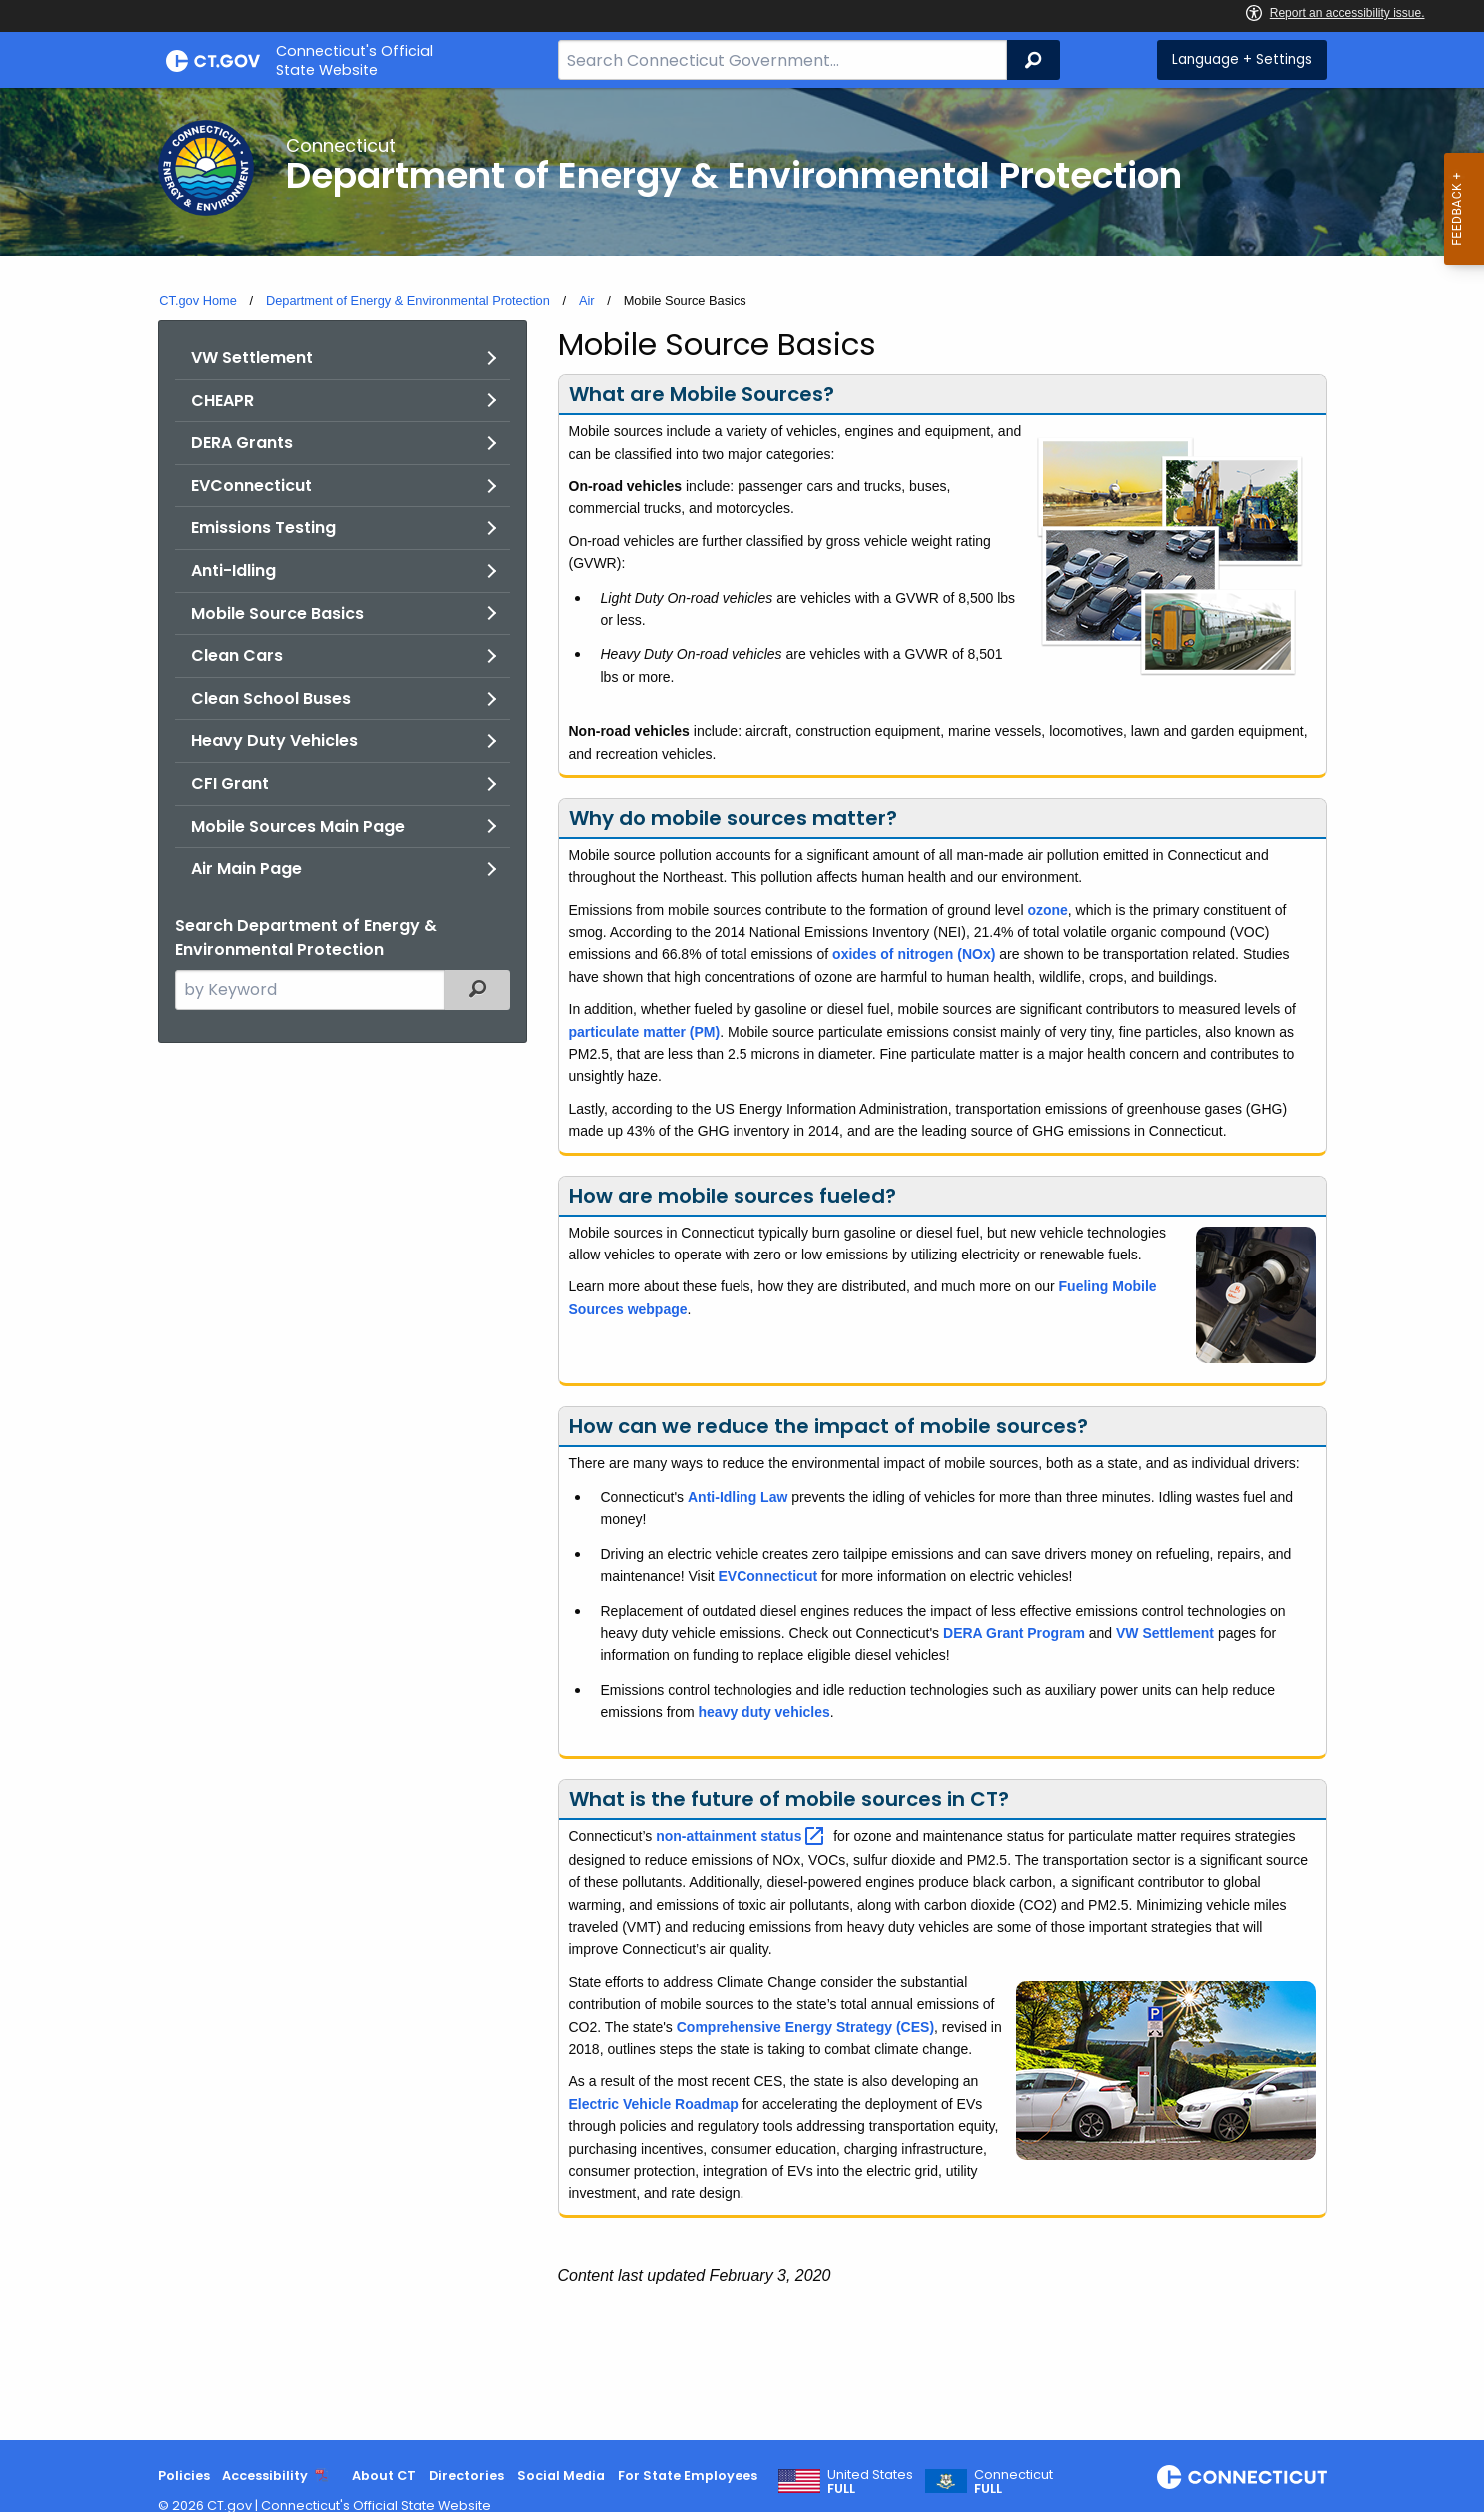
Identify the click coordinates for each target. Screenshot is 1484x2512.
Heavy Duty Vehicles (274, 740)
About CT (384, 2475)
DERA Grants (242, 442)
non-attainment (742, 1836)
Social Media (561, 2475)
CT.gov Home (198, 300)
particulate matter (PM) (645, 1032)
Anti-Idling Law (737, 1497)
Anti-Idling (233, 570)
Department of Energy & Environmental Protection (408, 300)
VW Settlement (252, 357)
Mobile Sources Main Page (298, 826)
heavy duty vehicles (764, 1712)
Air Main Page (246, 868)
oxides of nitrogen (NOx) (913, 954)
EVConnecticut (251, 485)
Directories (466, 2475)
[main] (742, 1264)
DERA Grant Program (1014, 1633)
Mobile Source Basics (277, 613)
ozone (1047, 910)
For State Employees (687, 2475)
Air (587, 300)
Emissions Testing (263, 527)
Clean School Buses (271, 698)
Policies (184, 2475)
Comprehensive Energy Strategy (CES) (805, 2027)
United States (870, 2482)
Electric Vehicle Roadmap (654, 2104)
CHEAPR (222, 400)
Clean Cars (237, 655)
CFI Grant (230, 783)
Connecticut (1013, 2482)
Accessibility (265, 2475)
